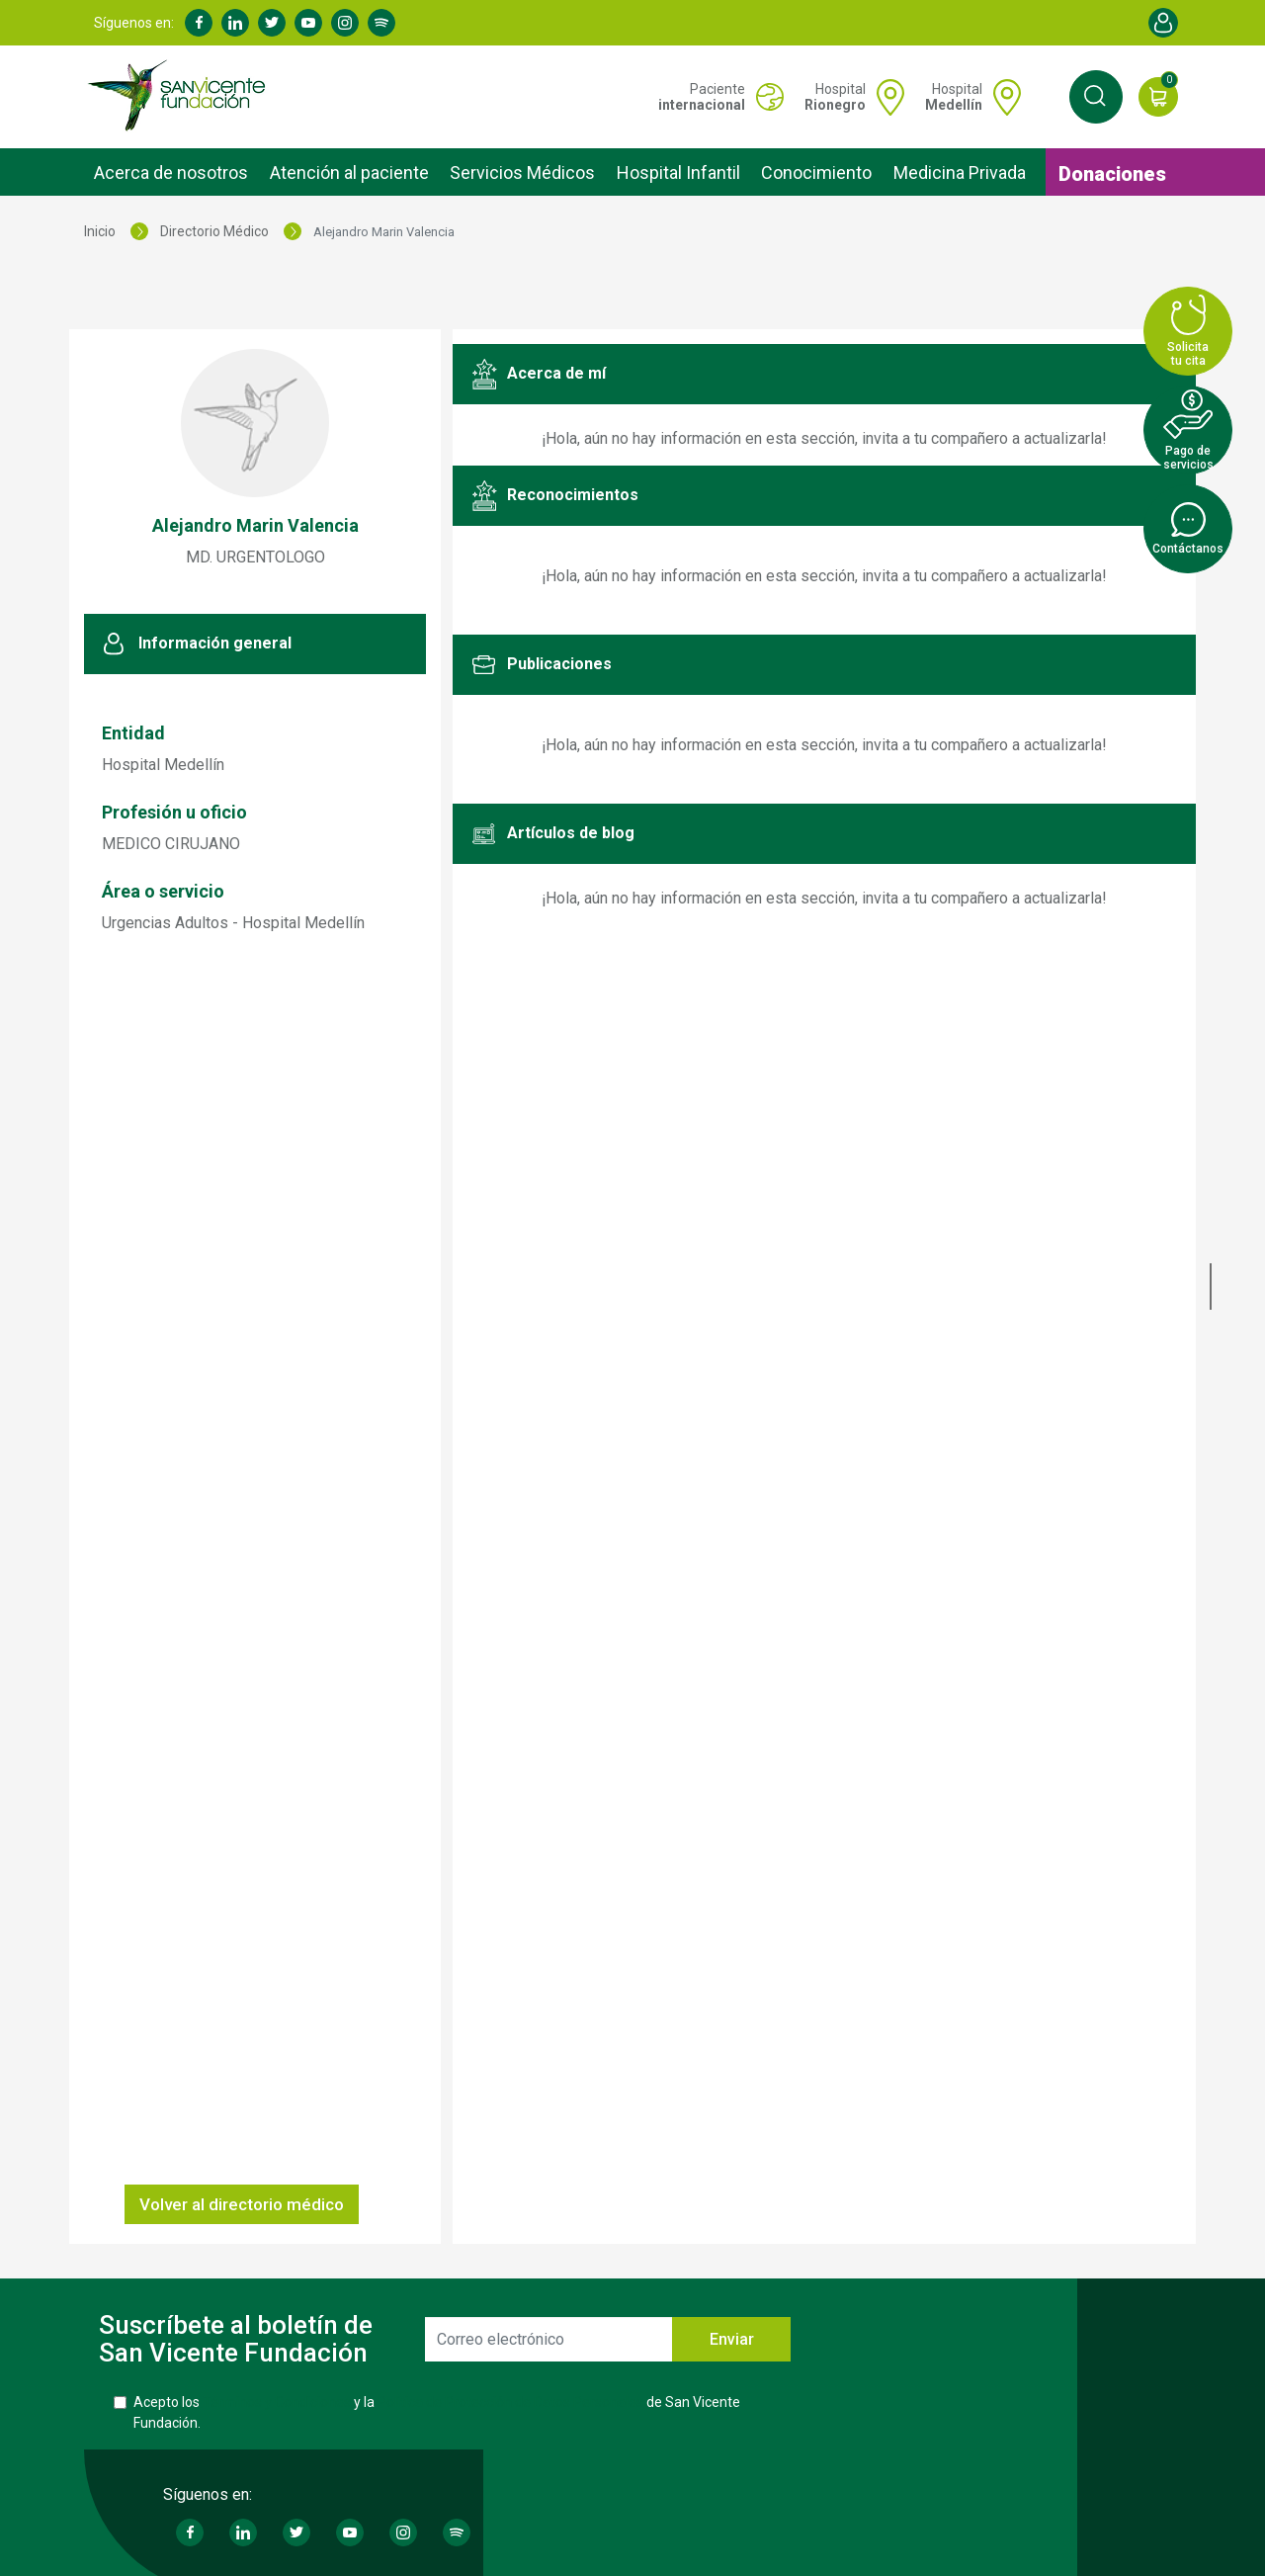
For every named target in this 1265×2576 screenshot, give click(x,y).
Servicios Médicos (522, 172)
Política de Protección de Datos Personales (510, 2402)
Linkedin (235, 23)
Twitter (272, 23)
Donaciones (1112, 174)
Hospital (835, 97)
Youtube (308, 23)
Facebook (198, 23)
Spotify (381, 23)
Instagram (345, 23)
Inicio (100, 231)
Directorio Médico (214, 231)
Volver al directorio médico (241, 2204)
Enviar (732, 2339)
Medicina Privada (959, 172)
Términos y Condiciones (277, 2402)
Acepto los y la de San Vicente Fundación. (436, 2412)
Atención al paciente (349, 172)
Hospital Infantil (678, 172)
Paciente (701, 97)
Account (1163, 23)
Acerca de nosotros (171, 172)
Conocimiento (816, 172)
